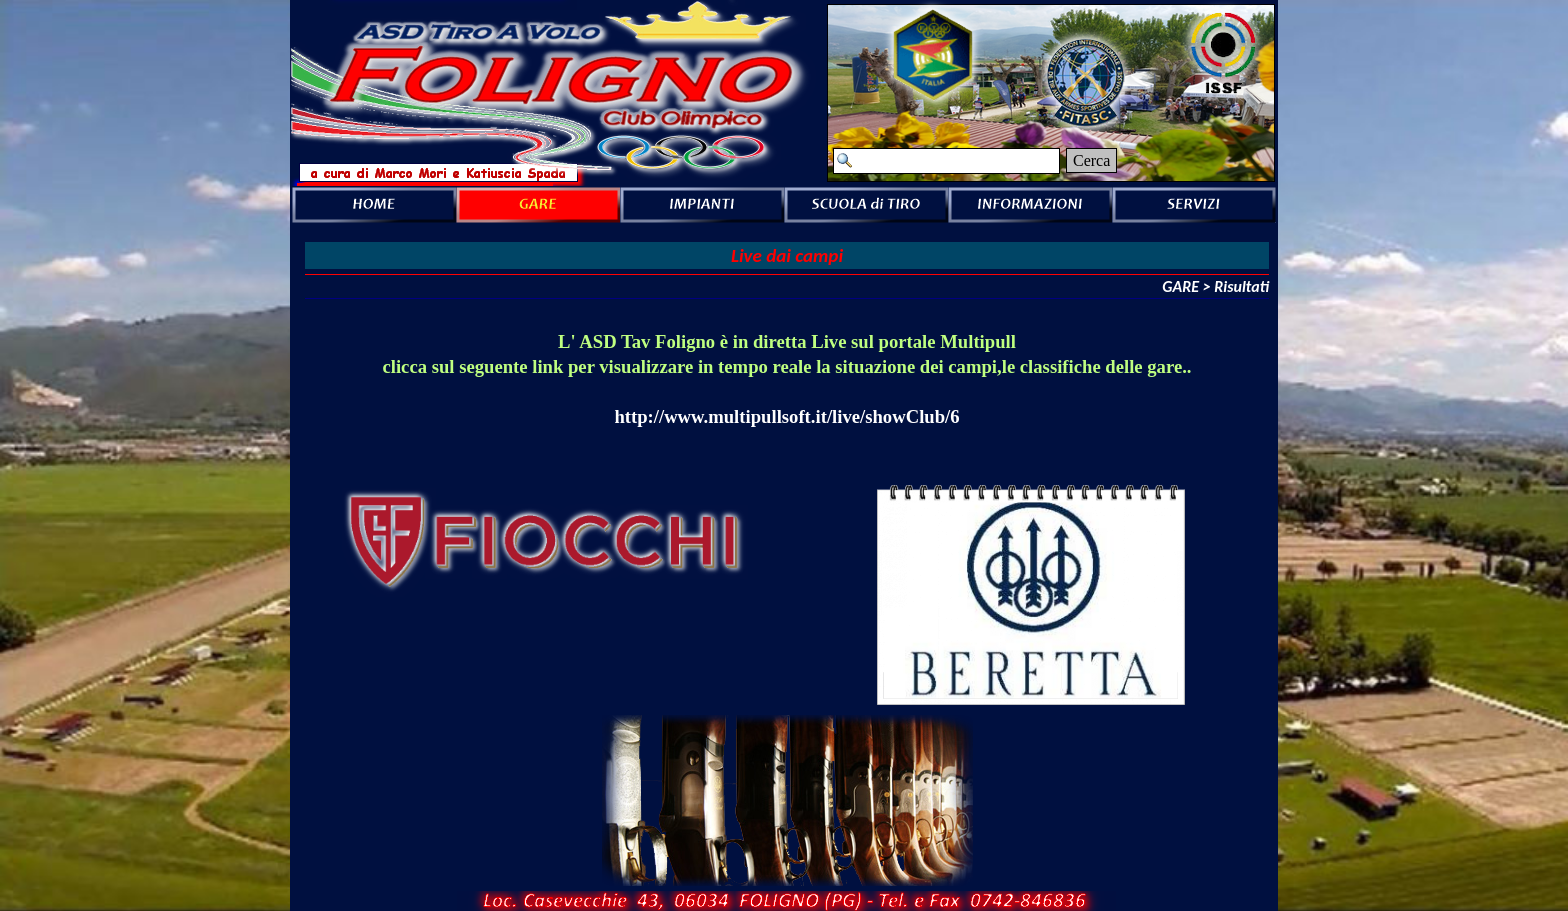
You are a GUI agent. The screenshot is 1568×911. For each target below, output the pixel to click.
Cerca (1091, 160)
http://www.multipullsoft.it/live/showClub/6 (786, 416)
